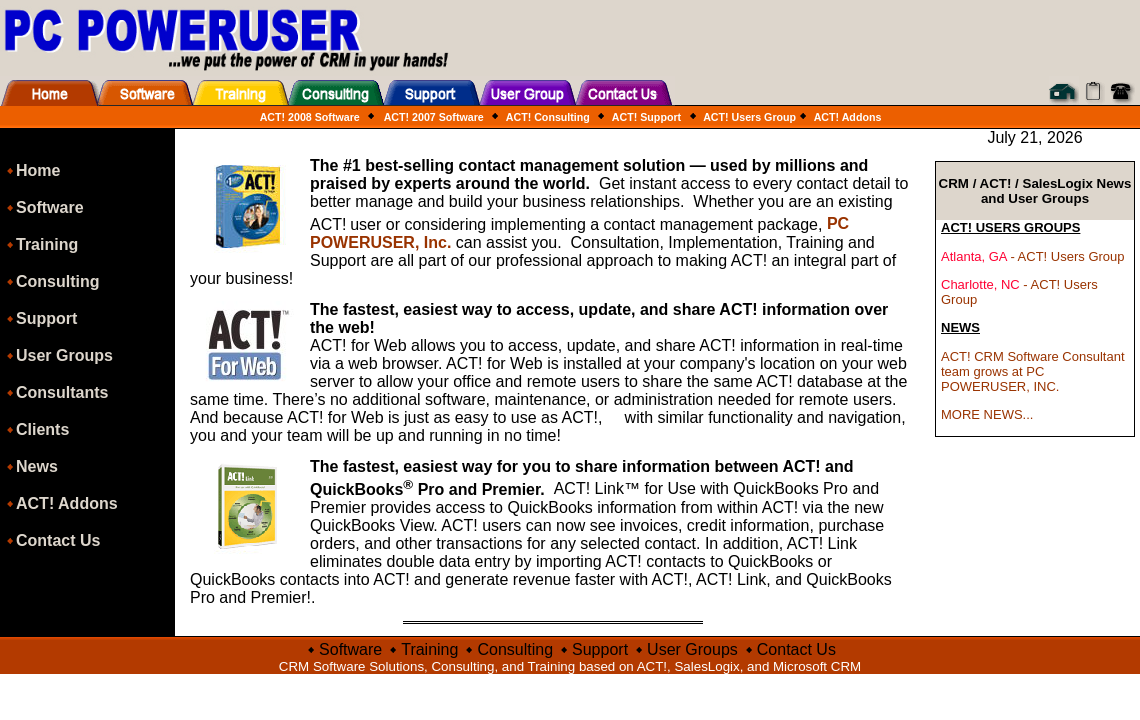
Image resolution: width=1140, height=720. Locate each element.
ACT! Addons (846, 117)
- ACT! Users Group (1033, 256)
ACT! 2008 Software (310, 117)
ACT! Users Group (749, 117)
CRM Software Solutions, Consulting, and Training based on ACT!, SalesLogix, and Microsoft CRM (570, 666)
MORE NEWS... (987, 414)
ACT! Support (645, 117)
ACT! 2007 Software (434, 117)
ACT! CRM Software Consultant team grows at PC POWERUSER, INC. (1033, 371)
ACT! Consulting (546, 117)
